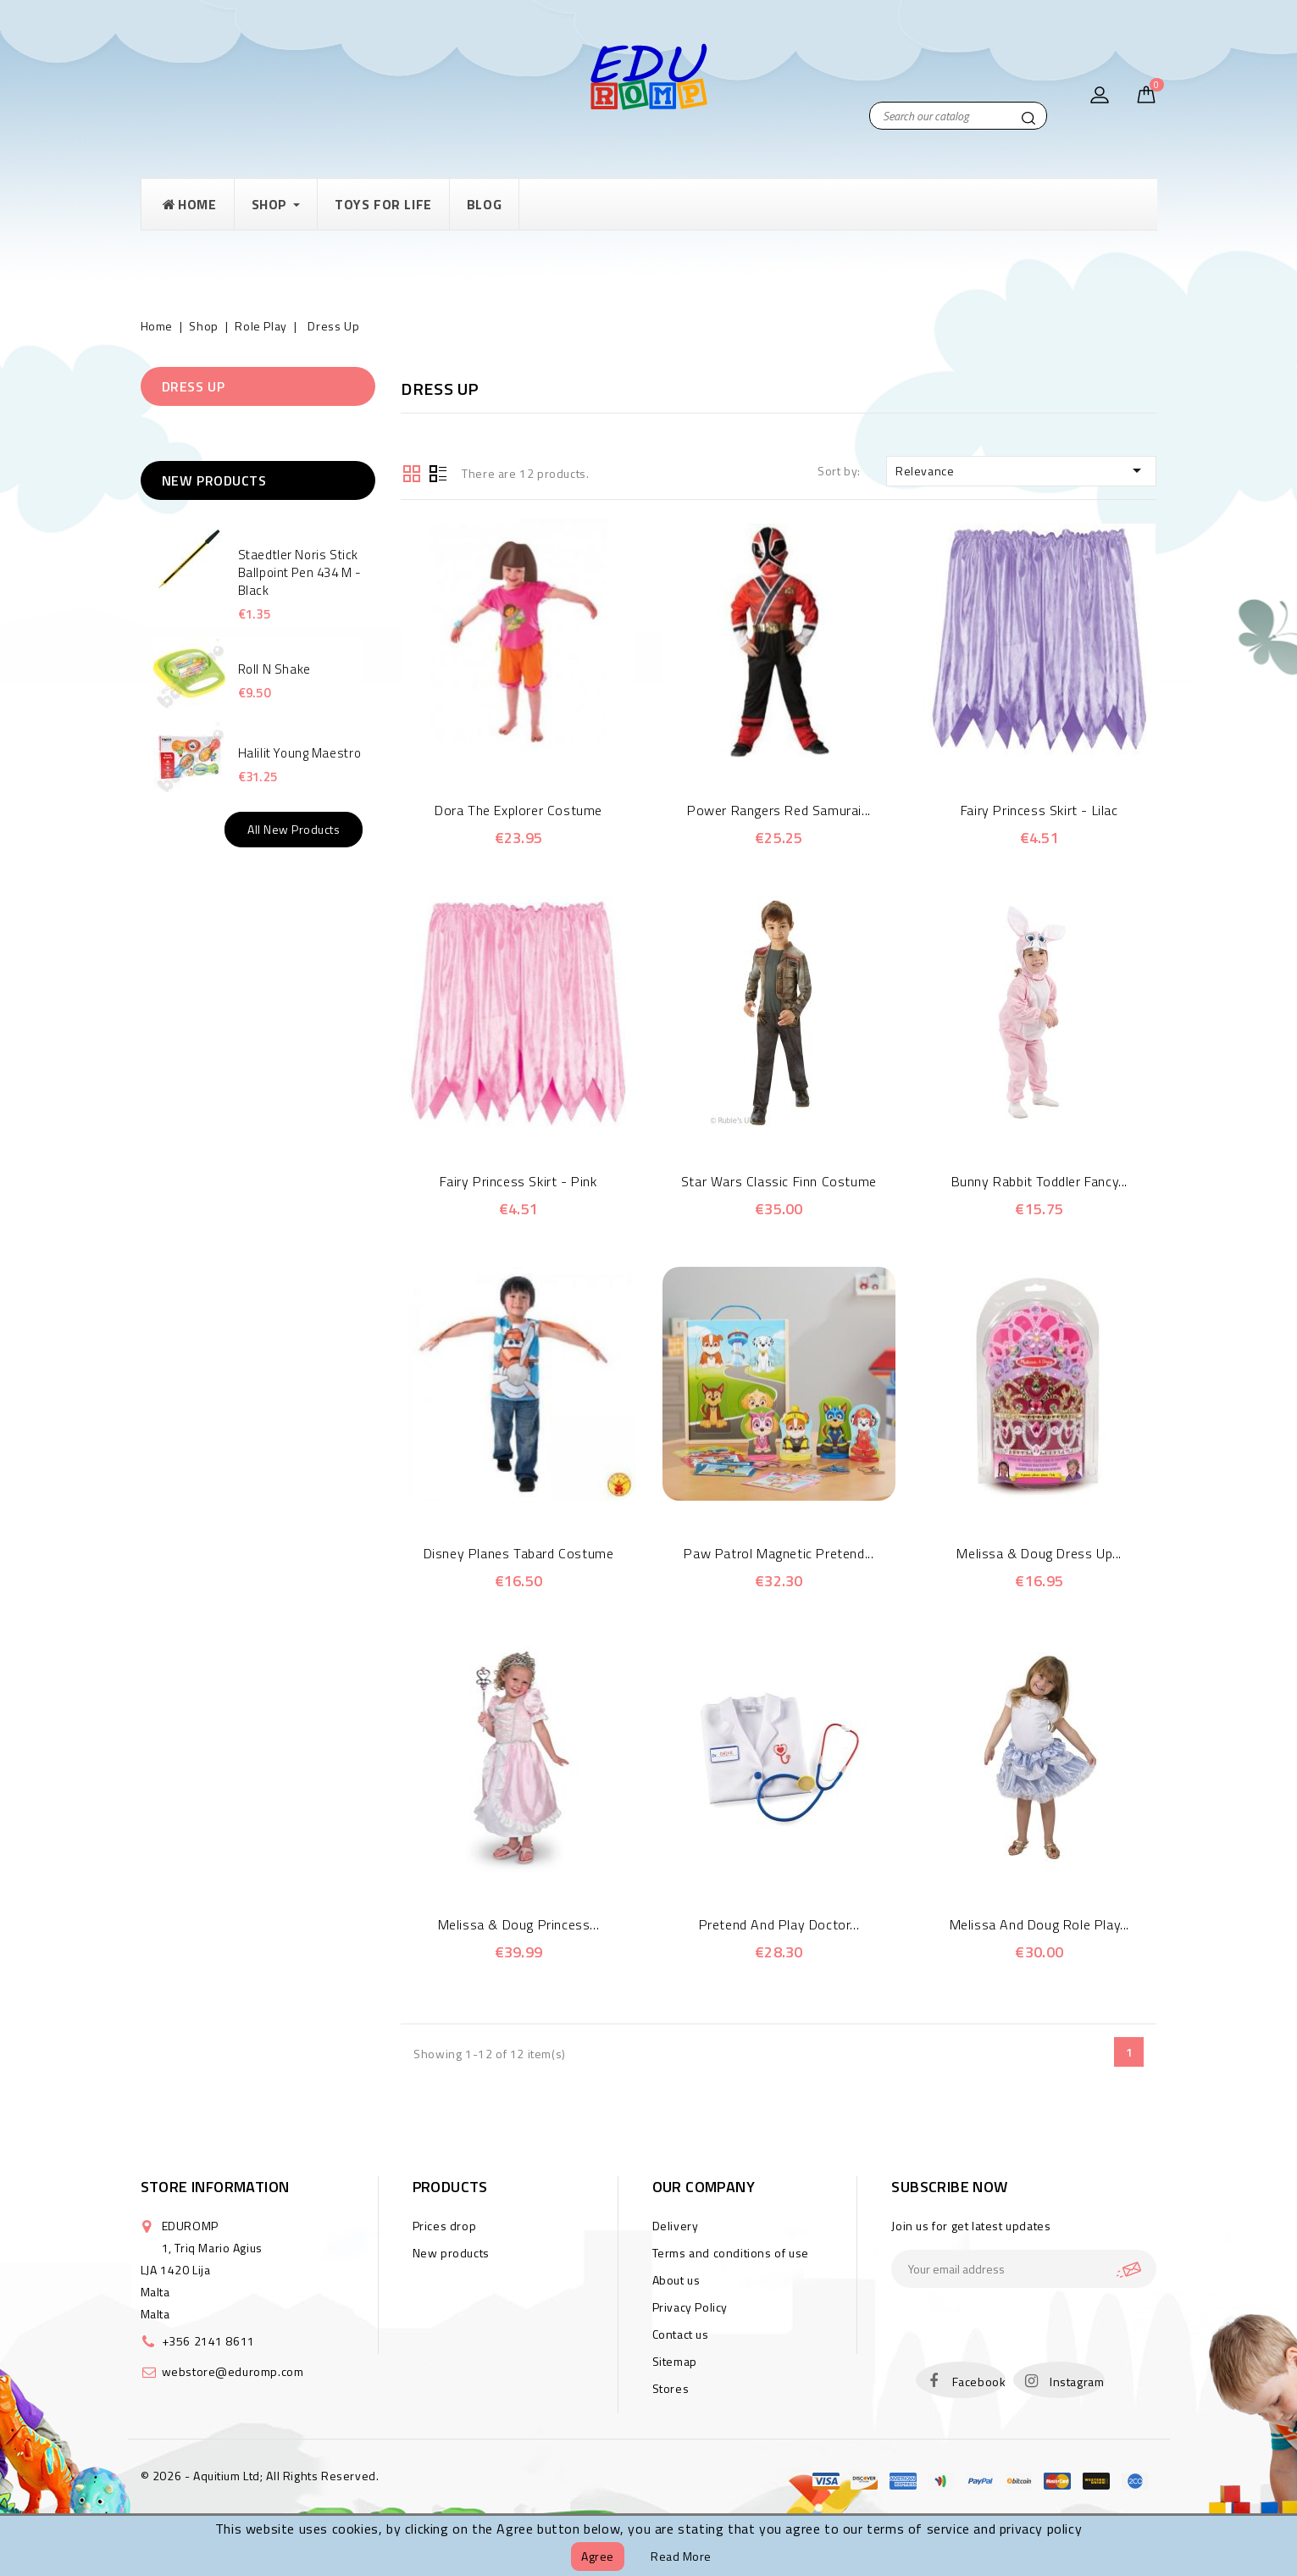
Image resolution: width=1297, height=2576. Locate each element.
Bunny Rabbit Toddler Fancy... (1039, 1181)
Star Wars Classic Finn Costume (779, 1181)
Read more (681, 2556)
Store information (215, 2186)
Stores (671, 2388)
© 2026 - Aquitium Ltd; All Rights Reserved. (260, 2475)
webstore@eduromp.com (233, 2371)
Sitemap (674, 2361)
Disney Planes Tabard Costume (519, 1553)
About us (676, 2280)
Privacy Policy (690, 2307)
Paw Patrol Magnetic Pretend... (778, 1553)
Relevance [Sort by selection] (1021, 470)
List (438, 472)
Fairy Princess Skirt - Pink (518, 1181)
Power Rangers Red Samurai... (779, 810)
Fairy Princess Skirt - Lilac (1039, 810)
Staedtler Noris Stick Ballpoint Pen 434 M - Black (300, 572)
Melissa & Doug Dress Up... (1039, 1553)
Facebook (979, 2381)
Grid (411, 472)
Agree (597, 2556)
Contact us (680, 2334)
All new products (293, 829)
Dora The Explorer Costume (518, 810)
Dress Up (193, 386)
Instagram (1077, 2381)
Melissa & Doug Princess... (519, 1924)
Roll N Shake (274, 669)
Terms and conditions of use (730, 2253)
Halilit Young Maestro (300, 753)
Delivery (675, 2226)
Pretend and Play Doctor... (779, 1924)
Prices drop (445, 2226)
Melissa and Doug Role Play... (1039, 1924)
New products (451, 2253)
